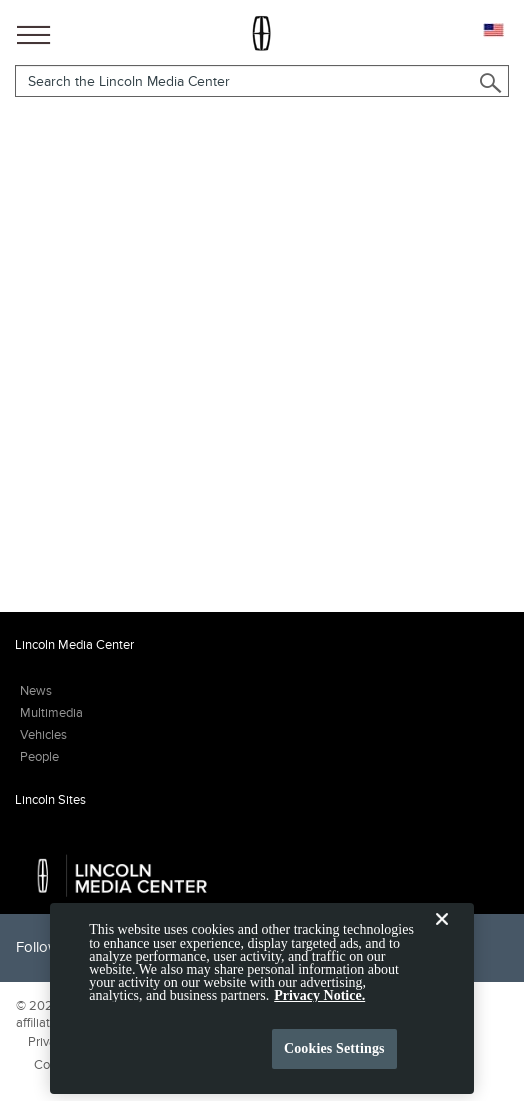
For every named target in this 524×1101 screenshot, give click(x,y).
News (36, 690)
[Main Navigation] (33, 31)
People (39, 756)
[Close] (442, 949)
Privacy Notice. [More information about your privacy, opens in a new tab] (319, 1009)
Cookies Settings (334, 1061)
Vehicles (43, 734)
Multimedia (51, 712)
